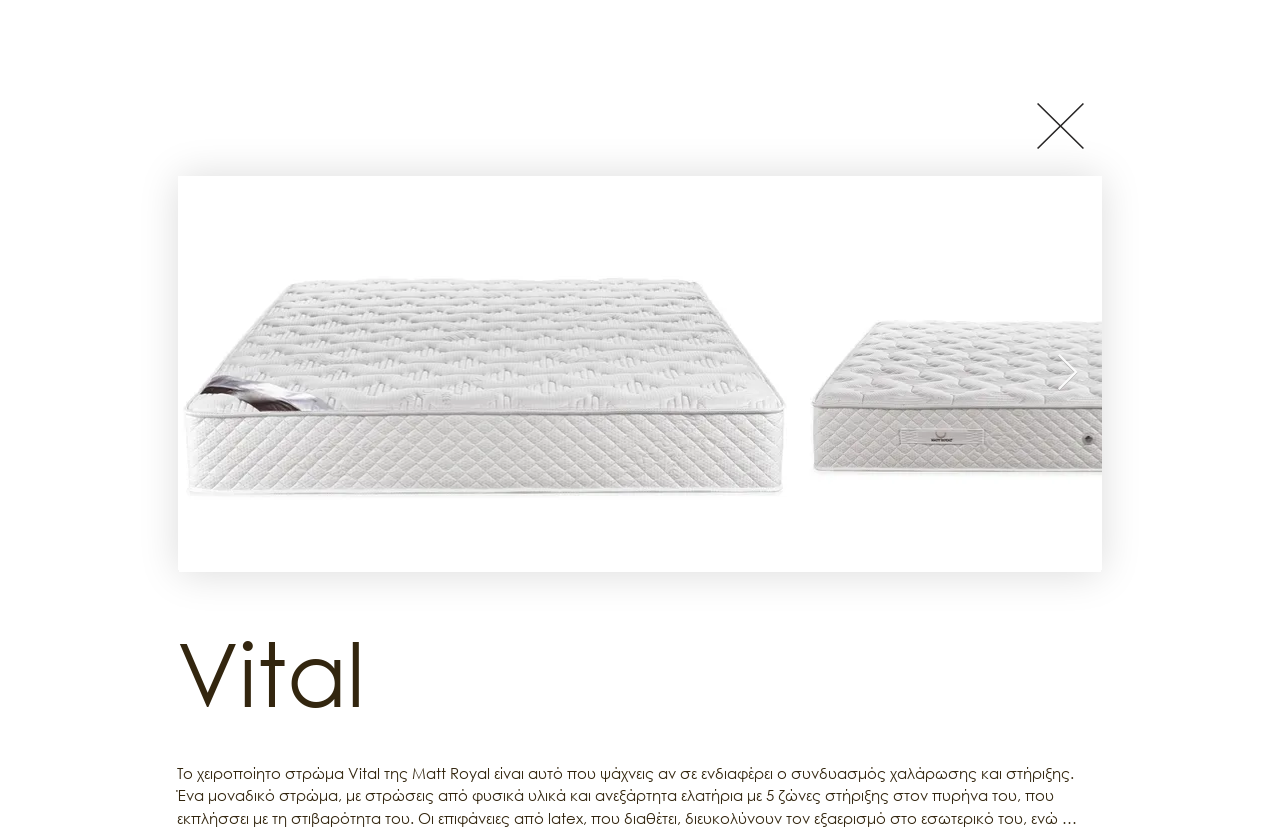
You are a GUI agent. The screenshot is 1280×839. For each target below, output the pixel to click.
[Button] (1060, 125)
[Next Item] (1067, 373)
